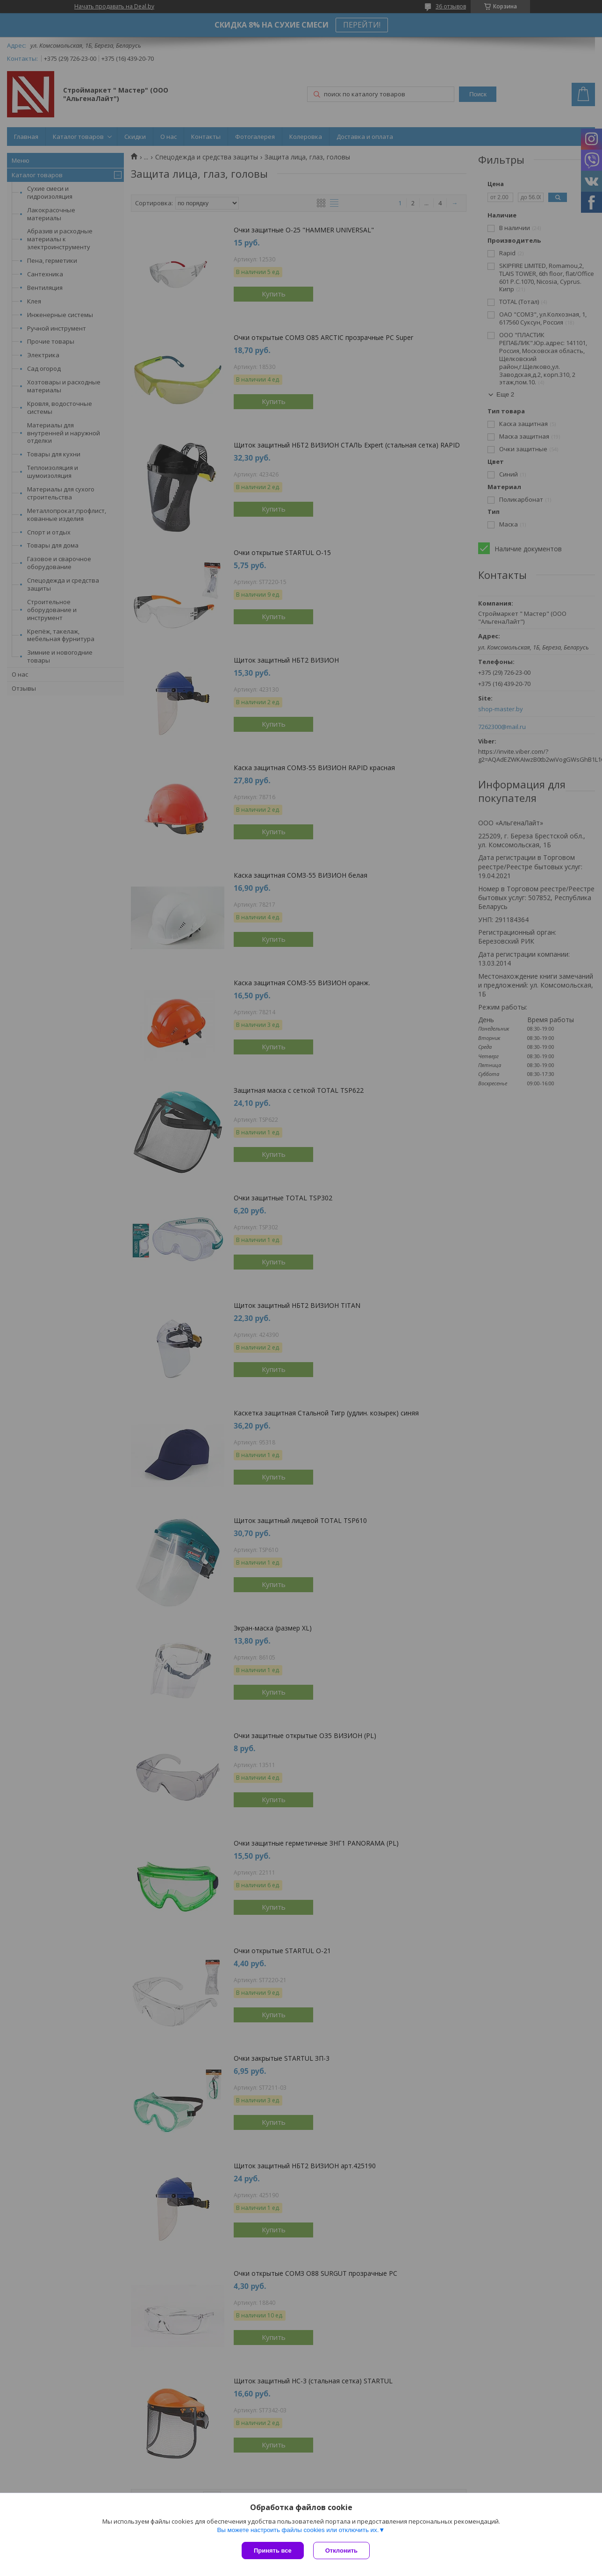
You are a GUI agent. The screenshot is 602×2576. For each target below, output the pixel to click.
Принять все (273, 2550)
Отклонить (341, 2550)
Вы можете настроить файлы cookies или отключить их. (298, 2529)
